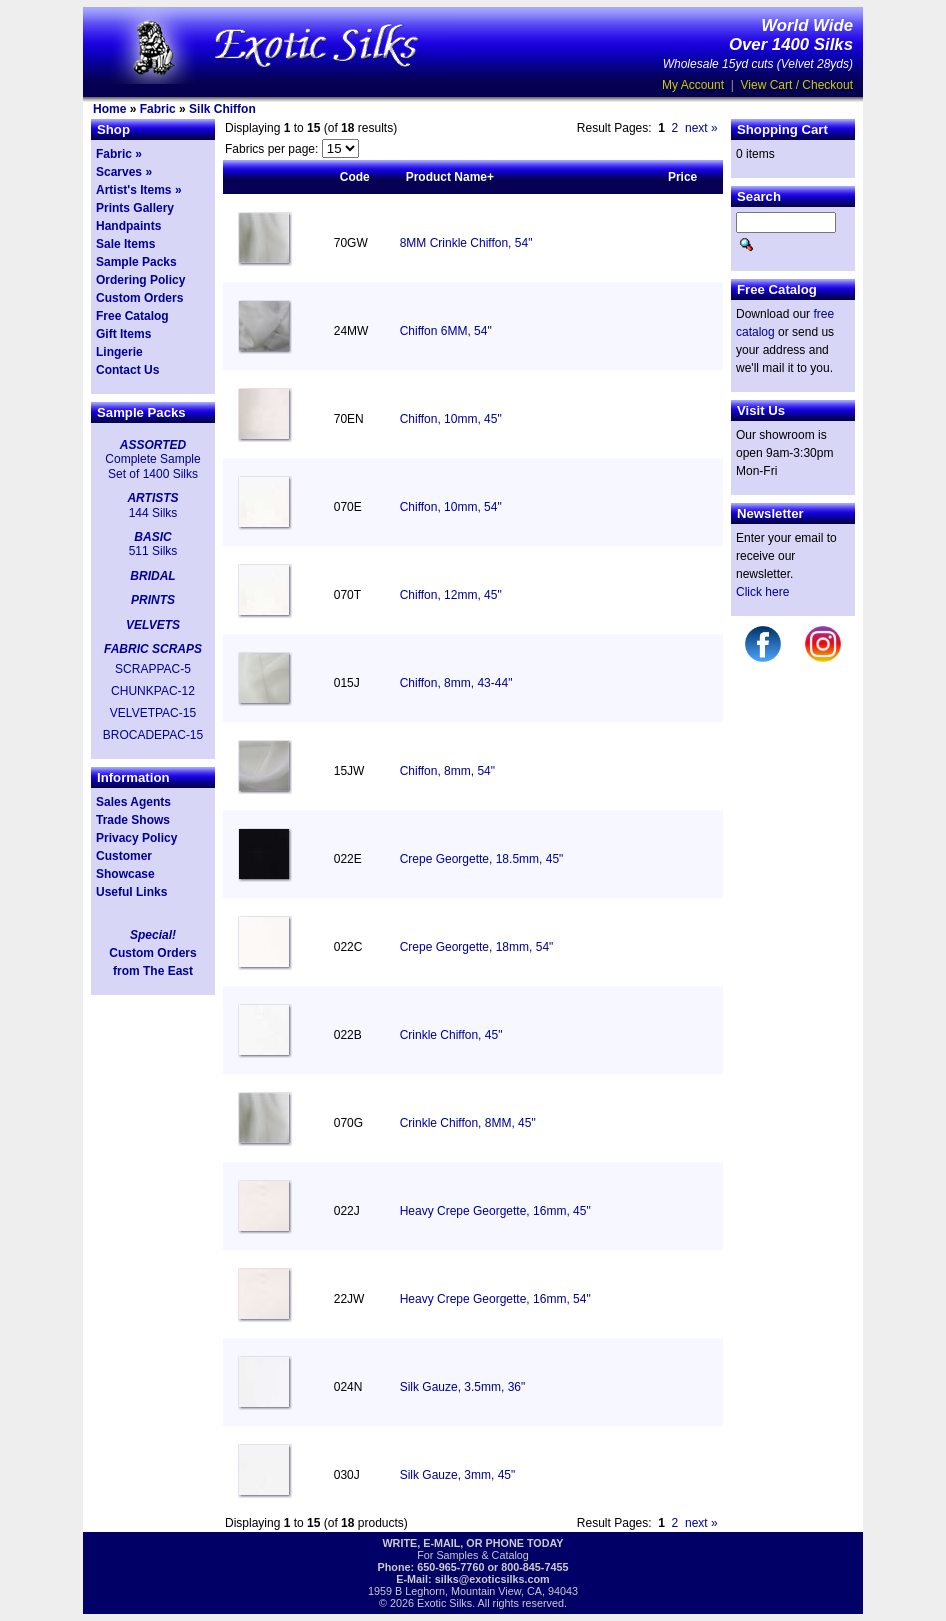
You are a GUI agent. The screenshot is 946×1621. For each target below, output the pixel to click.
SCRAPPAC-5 (153, 669)
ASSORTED (153, 445)
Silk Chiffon (222, 109)
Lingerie (119, 352)
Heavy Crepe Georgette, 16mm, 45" (495, 1211)
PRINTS (153, 600)
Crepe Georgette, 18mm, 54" (477, 947)
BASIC (152, 537)
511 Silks (153, 551)
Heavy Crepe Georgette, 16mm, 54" (495, 1299)
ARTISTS (152, 498)
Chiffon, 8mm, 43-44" (456, 683)
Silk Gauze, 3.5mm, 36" (463, 1387)
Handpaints (128, 226)
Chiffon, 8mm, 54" (447, 771)
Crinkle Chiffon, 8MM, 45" (468, 1123)
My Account (693, 85)
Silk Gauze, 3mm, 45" (458, 1475)
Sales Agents (133, 802)
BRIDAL (152, 576)
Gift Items (123, 334)
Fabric (158, 109)
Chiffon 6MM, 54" (446, 331)
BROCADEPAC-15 (153, 735)
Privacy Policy (136, 838)
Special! (153, 935)
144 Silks (153, 513)
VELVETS (153, 625)
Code (355, 177)
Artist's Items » (139, 190)
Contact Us (127, 370)
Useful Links (131, 892)
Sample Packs (136, 262)
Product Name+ (450, 177)
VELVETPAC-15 (153, 713)
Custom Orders (139, 298)
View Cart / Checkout (797, 85)
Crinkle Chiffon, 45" (451, 1035)
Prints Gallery (135, 208)
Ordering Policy (140, 280)
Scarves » (124, 172)
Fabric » (119, 154)
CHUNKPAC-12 (153, 691)
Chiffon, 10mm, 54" (451, 507)
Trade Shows (133, 820)
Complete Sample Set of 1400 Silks (152, 466)
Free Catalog (132, 316)
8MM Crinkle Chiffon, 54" (466, 243)
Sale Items (125, 244)
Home (109, 109)
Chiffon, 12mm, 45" (451, 595)
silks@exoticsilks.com (492, 1579)
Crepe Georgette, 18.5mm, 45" (482, 859)
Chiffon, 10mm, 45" (451, 419)
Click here (762, 592)
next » (701, 128)
